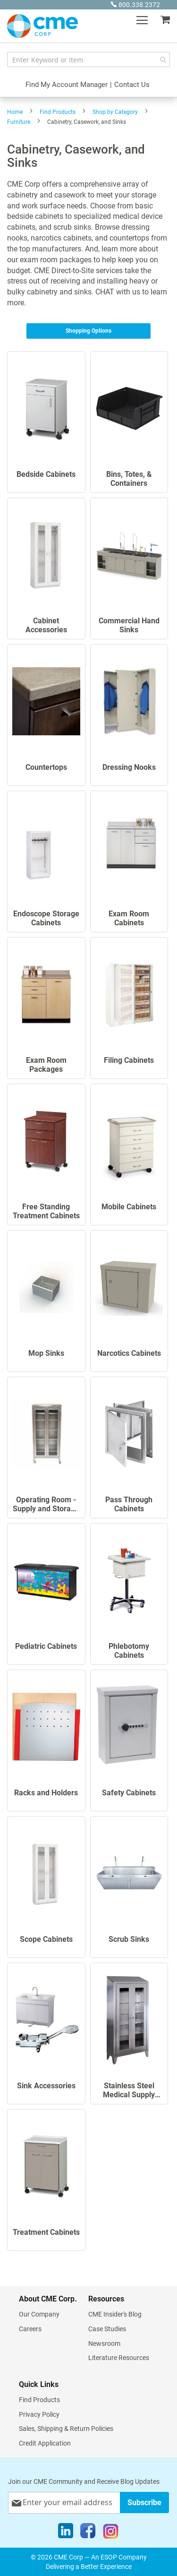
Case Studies (107, 2329)
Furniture (18, 122)
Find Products (58, 112)
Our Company (39, 2314)
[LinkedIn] (65, 2533)
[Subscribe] (144, 2502)
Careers (30, 2329)
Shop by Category (115, 112)
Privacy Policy (39, 2414)
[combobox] (88, 59)
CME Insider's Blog (115, 2314)
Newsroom (104, 2343)
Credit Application (45, 2443)
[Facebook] (87, 2533)
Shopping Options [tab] (88, 330)
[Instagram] (110, 2533)
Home (15, 112)
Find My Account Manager (66, 84)
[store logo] (42, 26)
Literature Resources (118, 2357)
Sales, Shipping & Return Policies (66, 2428)
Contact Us (132, 84)
